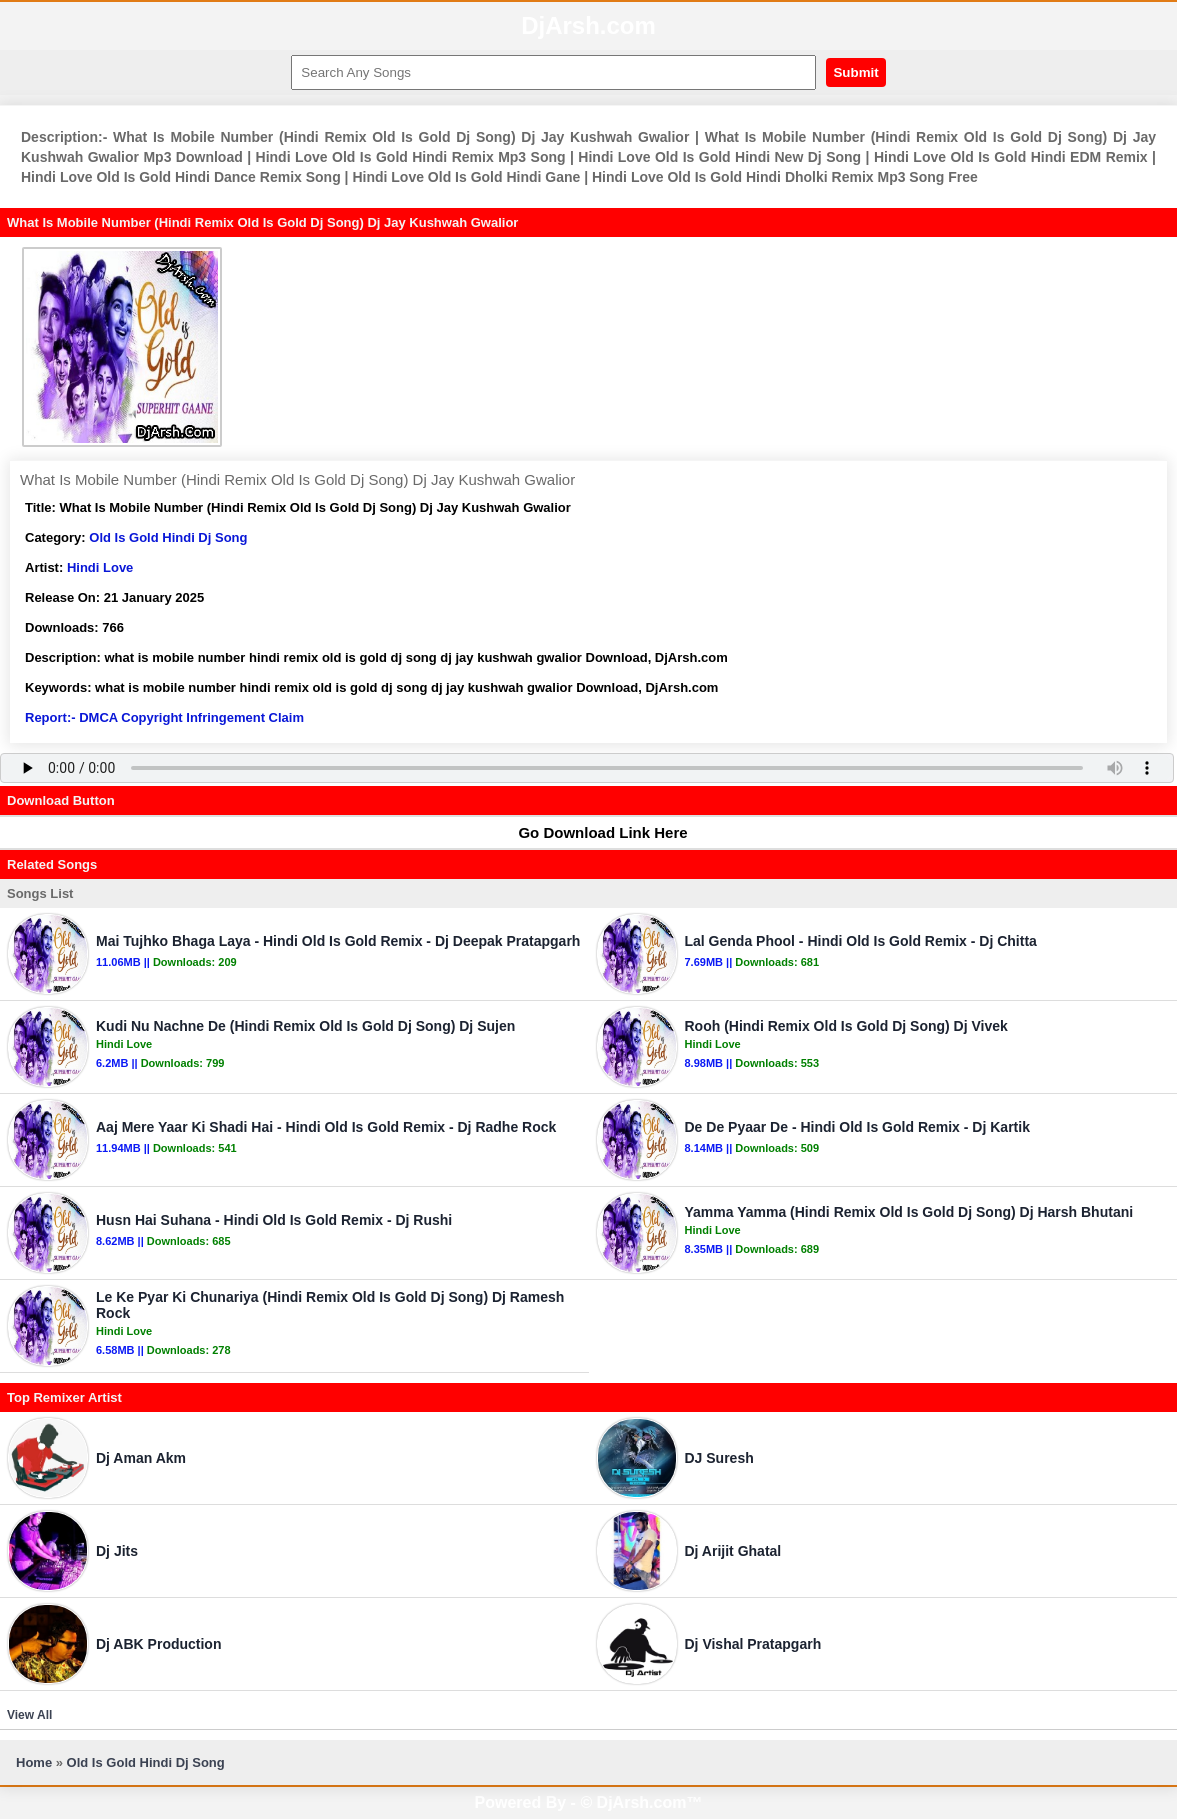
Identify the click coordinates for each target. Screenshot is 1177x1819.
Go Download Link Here (593, 832)
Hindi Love (100, 567)
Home (34, 1762)
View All (29, 1715)
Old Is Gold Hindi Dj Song (168, 537)
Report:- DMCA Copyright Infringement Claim (164, 717)
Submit (855, 72)
